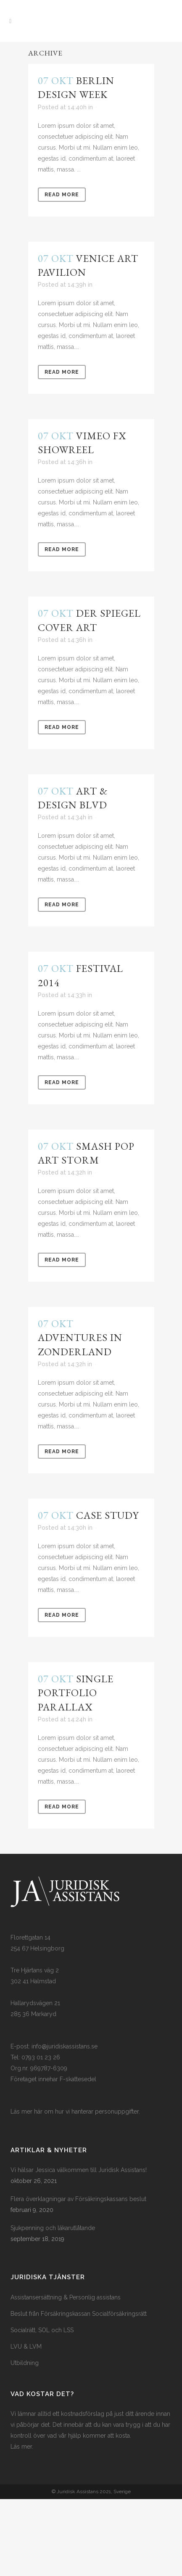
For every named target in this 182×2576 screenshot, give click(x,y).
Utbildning (25, 2363)
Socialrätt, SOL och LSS (42, 2330)
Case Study (107, 1515)
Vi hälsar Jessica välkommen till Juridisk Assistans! (79, 2170)
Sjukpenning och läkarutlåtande (53, 2228)
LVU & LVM (26, 2346)
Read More (62, 195)
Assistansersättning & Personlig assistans (66, 2297)
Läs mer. (22, 2446)
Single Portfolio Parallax (75, 1692)
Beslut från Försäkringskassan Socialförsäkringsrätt (79, 2313)
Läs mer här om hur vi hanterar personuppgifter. (75, 2111)
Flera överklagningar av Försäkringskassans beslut (78, 2199)
